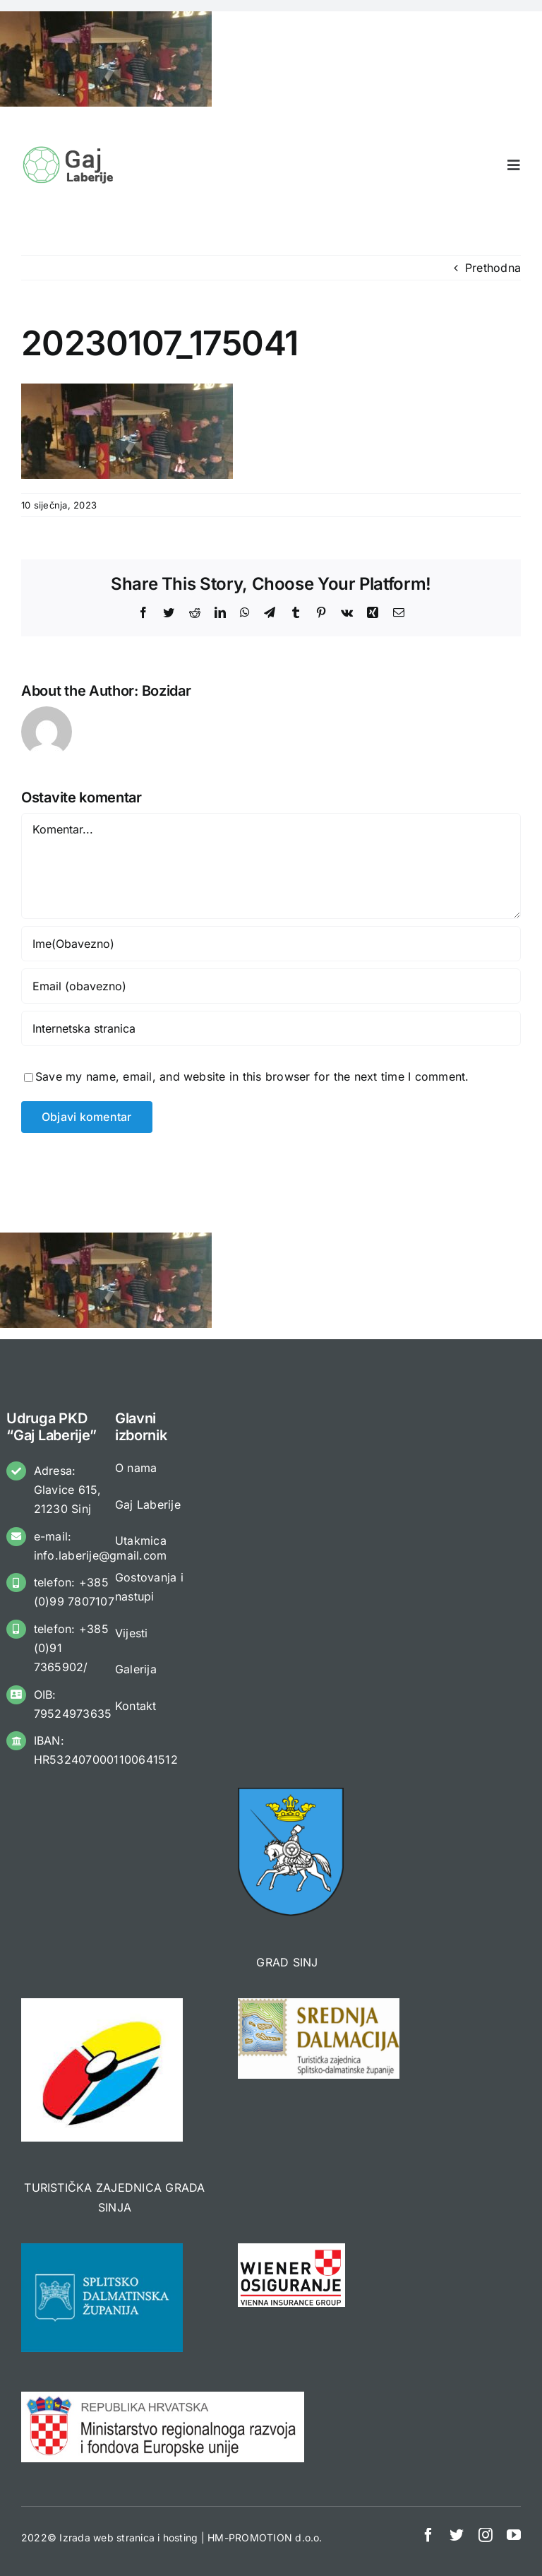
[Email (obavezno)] (271, 986)
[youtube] (514, 2535)
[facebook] (428, 2535)
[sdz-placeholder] (102, 2249)
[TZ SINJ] (102, 2004)
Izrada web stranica (107, 2538)
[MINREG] (162, 2397)
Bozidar (166, 690)
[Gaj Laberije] (69, 150)
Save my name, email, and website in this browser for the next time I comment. (252, 1076)
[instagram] (485, 2535)
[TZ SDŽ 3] (318, 2004)
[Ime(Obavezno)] (271, 943)
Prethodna (493, 268)
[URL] (271, 1028)
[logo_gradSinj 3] (291, 1793)
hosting (180, 2538)
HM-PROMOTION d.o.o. (265, 2538)
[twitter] (457, 2535)
